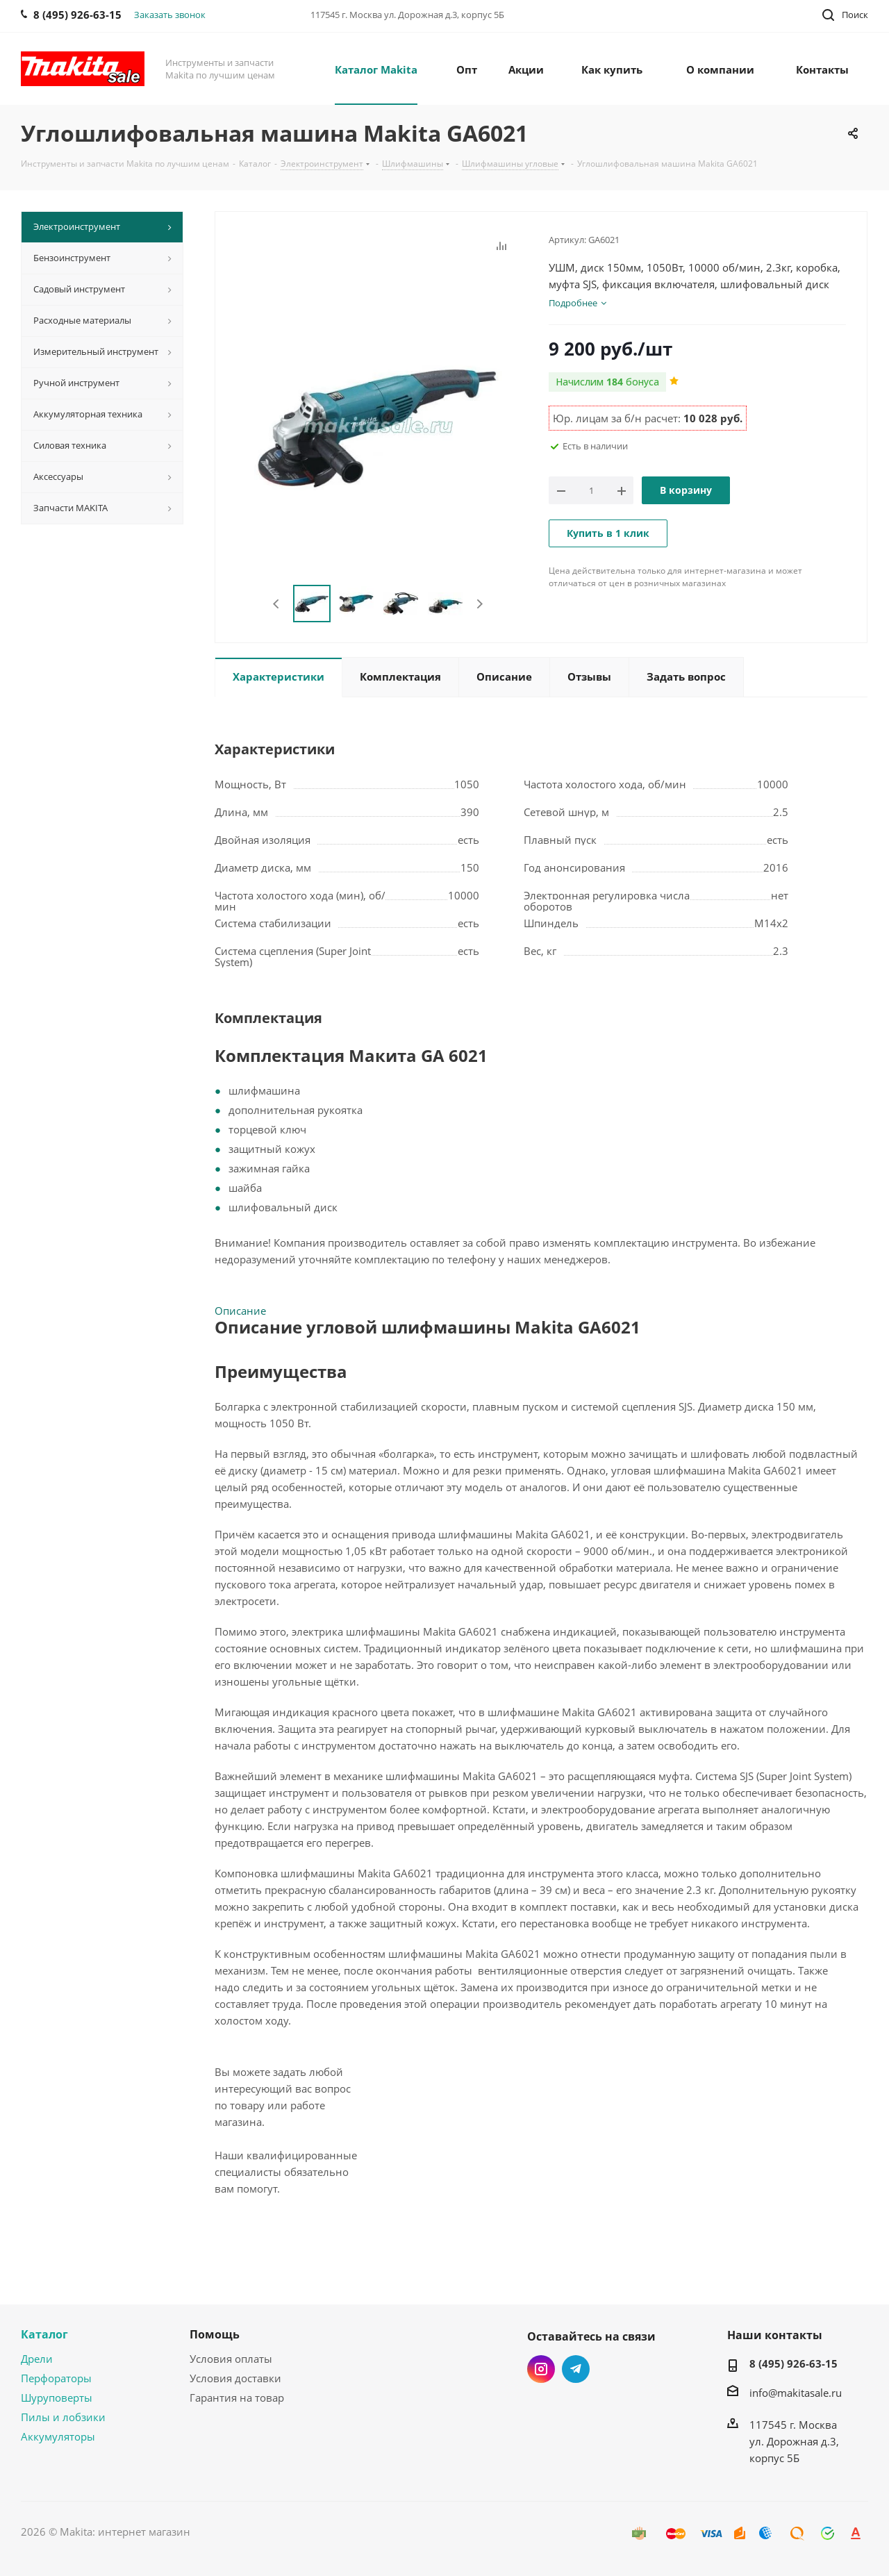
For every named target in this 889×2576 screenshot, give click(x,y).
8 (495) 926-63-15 (793, 2363)
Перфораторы (56, 2378)
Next (480, 604)
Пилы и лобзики (63, 2417)
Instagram (541, 2369)
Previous (277, 604)
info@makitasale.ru (795, 2393)
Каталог (44, 2334)
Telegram (576, 2369)
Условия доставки (235, 2378)
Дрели (37, 2359)
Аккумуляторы (58, 2436)
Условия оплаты (231, 2359)
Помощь (215, 2334)
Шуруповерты (56, 2397)
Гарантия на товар (237, 2397)
